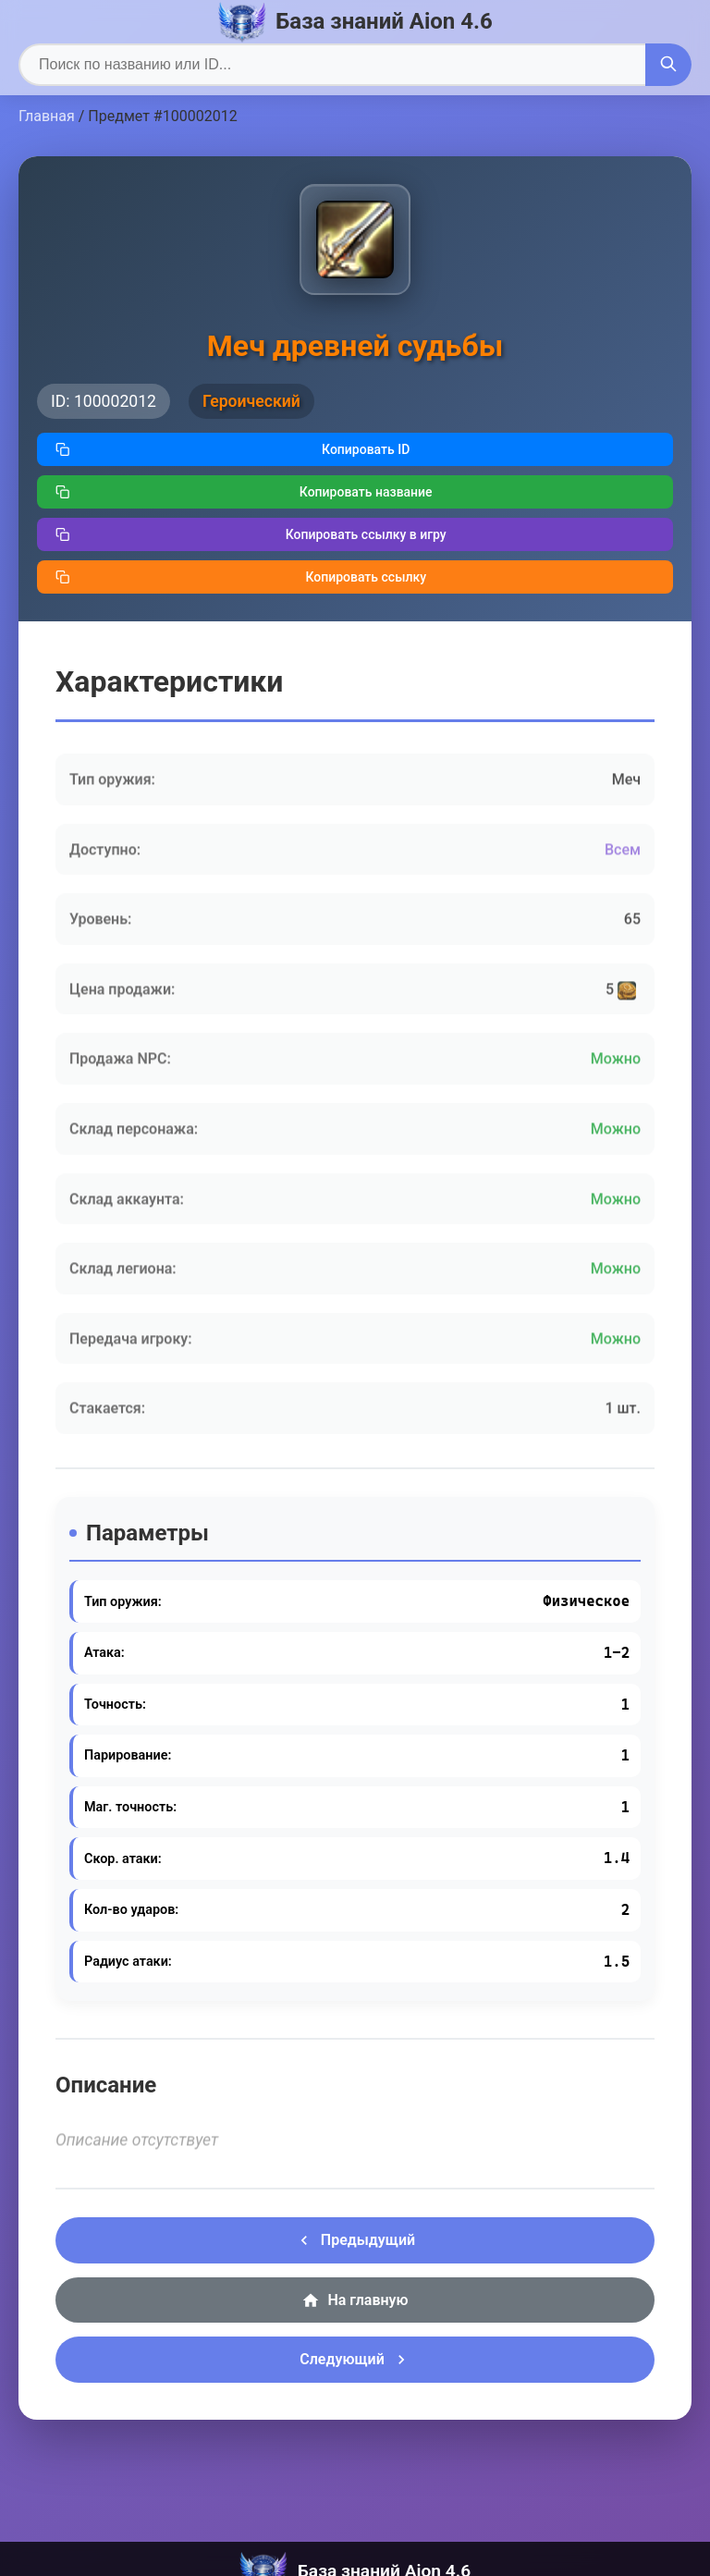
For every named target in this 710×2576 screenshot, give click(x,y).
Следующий (355, 2359)
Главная (46, 116)
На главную (354, 2300)
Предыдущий (355, 2240)
